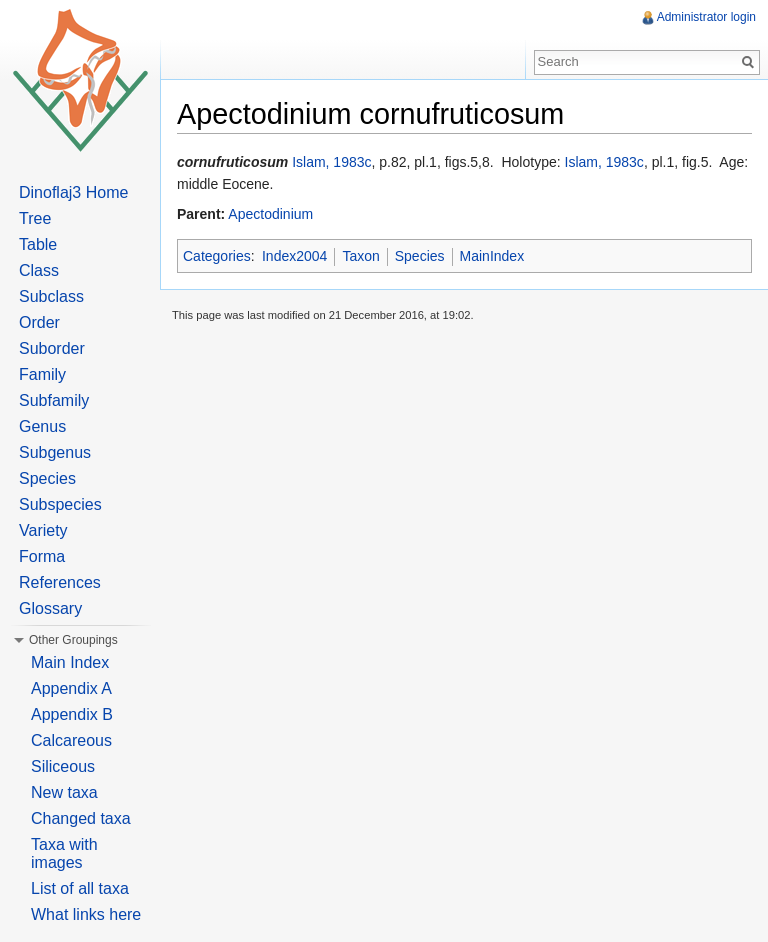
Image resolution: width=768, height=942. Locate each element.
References (60, 582)
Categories (217, 256)
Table (38, 244)
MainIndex (492, 256)
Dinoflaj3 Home (73, 192)
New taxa (64, 792)
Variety (43, 530)
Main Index (70, 662)
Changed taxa (81, 818)
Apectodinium (270, 214)
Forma (42, 556)
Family (42, 374)
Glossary (50, 608)
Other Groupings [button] (73, 640)
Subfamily (54, 400)
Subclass (51, 296)
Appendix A (71, 688)
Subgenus (55, 452)
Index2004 (294, 256)
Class (39, 270)
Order (39, 322)
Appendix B (72, 714)
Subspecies (60, 504)
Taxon (360, 256)
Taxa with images (64, 853)
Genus (42, 426)
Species (420, 256)
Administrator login (706, 17)
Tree (35, 218)
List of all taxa (80, 888)
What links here (86, 914)
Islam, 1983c (331, 162)
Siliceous (63, 766)
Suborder (52, 348)
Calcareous (71, 740)
